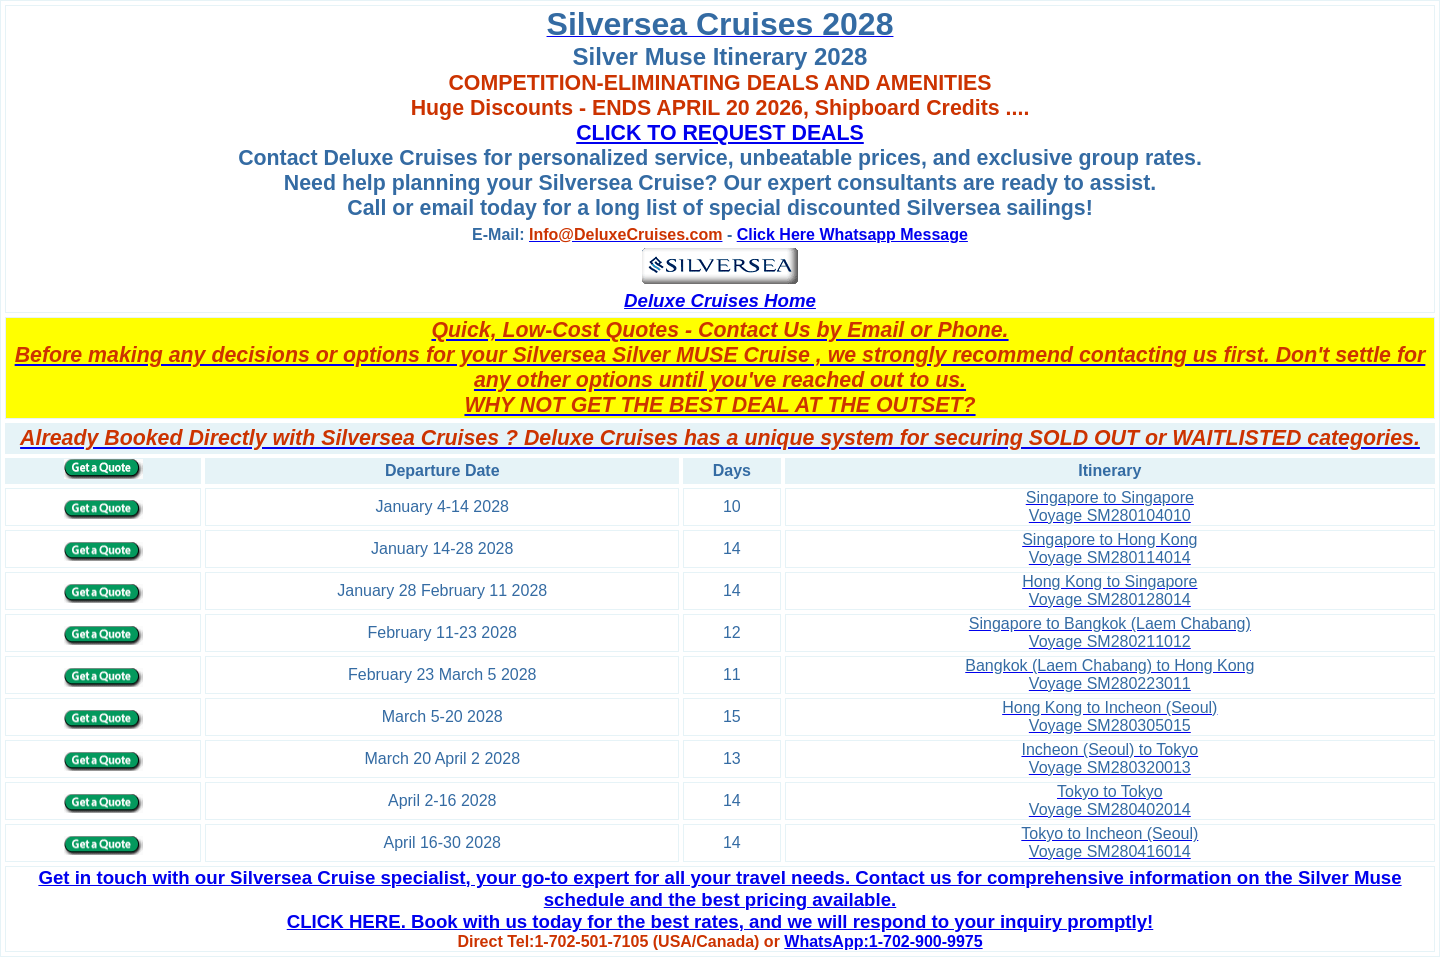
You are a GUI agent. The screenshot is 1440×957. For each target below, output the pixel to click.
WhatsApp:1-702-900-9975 (883, 941)
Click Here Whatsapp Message (852, 234)
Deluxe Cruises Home (720, 300)
